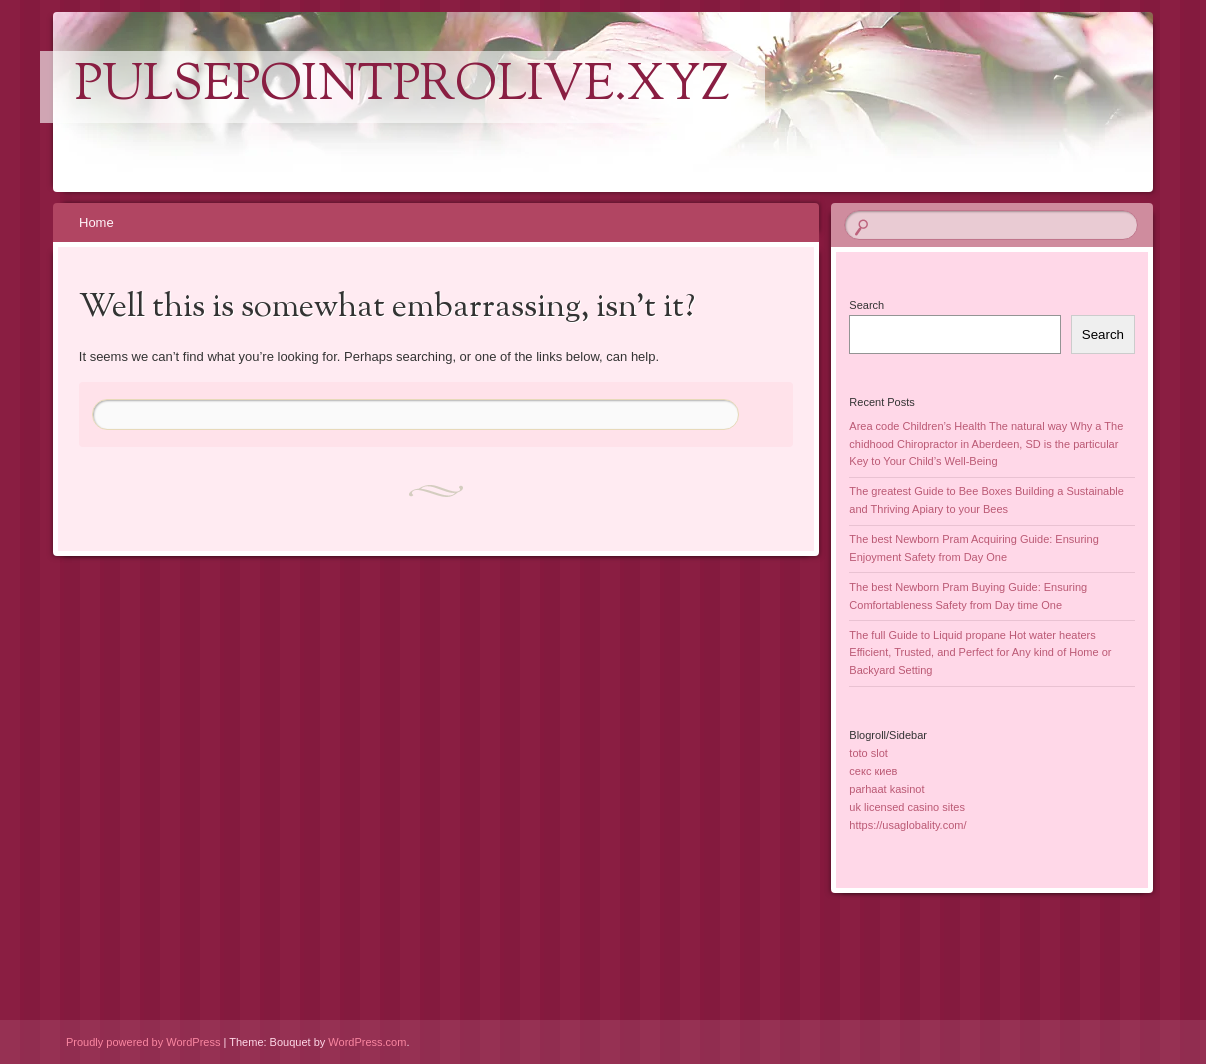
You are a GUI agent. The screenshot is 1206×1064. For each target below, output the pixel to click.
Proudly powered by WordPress (143, 1042)
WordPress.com (367, 1042)
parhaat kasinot (886, 789)
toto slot (868, 753)
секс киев (873, 771)
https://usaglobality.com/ (907, 825)
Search (866, 305)
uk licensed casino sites (907, 807)
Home (96, 222)
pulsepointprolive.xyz (402, 87)
